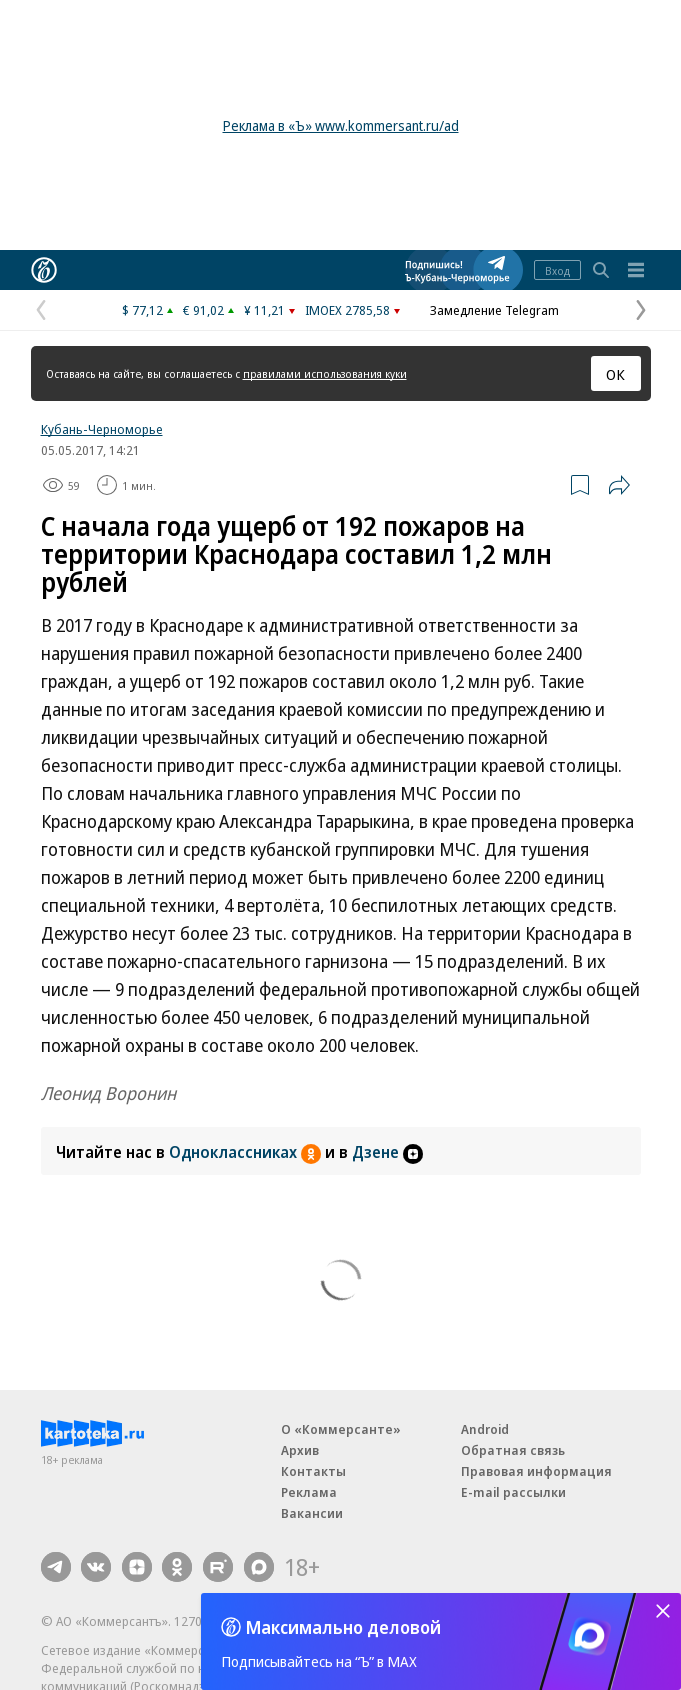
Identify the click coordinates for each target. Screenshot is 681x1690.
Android (485, 1429)
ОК (615, 374)
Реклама (309, 1492)
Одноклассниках (247, 1152)
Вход (557, 270)
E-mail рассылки (513, 1492)
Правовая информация (536, 1471)
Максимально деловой (343, 1627)
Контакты (313, 1471)
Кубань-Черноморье (102, 429)
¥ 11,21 (264, 310)
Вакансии (312, 1513)
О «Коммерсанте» (341, 1429)
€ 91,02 (203, 310)
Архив (300, 1450)
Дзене (387, 1152)
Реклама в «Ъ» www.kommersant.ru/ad (341, 125)
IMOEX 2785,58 (347, 310)
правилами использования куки (325, 373)
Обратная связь (513, 1450)
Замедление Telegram (494, 310)
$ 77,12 (142, 310)
